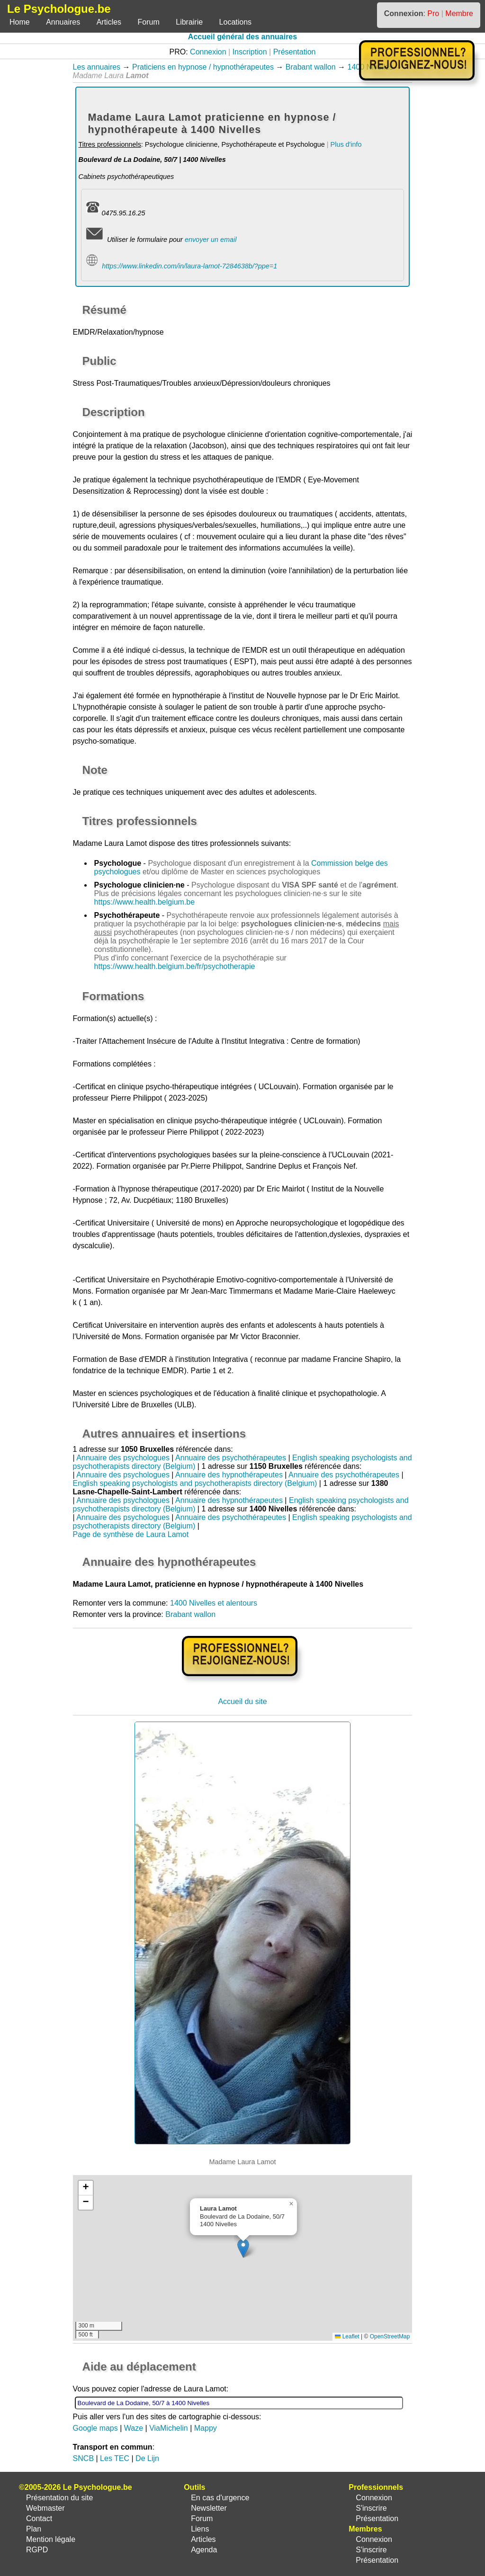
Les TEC (114, 2458)
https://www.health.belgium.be (144, 902)
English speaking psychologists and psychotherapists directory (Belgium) (195, 1483)
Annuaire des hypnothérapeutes (229, 1475)
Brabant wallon (311, 67)
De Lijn (147, 2458)
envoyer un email (211, 239)
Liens (200, 2529)
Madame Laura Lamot (110, 843)
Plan (33, 2529)
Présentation (294, 52)
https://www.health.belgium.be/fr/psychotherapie (174, 966)
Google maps (95, 2428)
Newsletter (209, 2508)
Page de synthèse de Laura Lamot (131, 1534)
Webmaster (45, 2508)
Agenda (204, 2550)
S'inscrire (371, 2508)
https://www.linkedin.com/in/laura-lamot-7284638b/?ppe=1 (189, 266)
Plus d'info (346, 144)
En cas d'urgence (220, 2498)
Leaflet (347, 2336)
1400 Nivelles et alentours (213, 1603)
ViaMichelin (168, 2428)
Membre (459, 13)
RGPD (37, 2550)
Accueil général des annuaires (242, 37)
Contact (39, 2518)
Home (19, 22)
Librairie (189, 22)
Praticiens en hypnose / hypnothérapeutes (203, 67)
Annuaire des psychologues (123, 1458)
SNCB (83, 2458)
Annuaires (63, 22)
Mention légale (50, 2539)
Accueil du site (242, 1701)
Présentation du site (59, 2498)
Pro (433, 13)
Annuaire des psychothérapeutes (230, 1458)
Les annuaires (97, 67)
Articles (109, 22)
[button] (243, 2248)
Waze (133, 2428)
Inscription (250, 52)
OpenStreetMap (390, 2336)
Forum (149, 22)
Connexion (208, 52)
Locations (235, 22)
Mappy (205, 2428)
